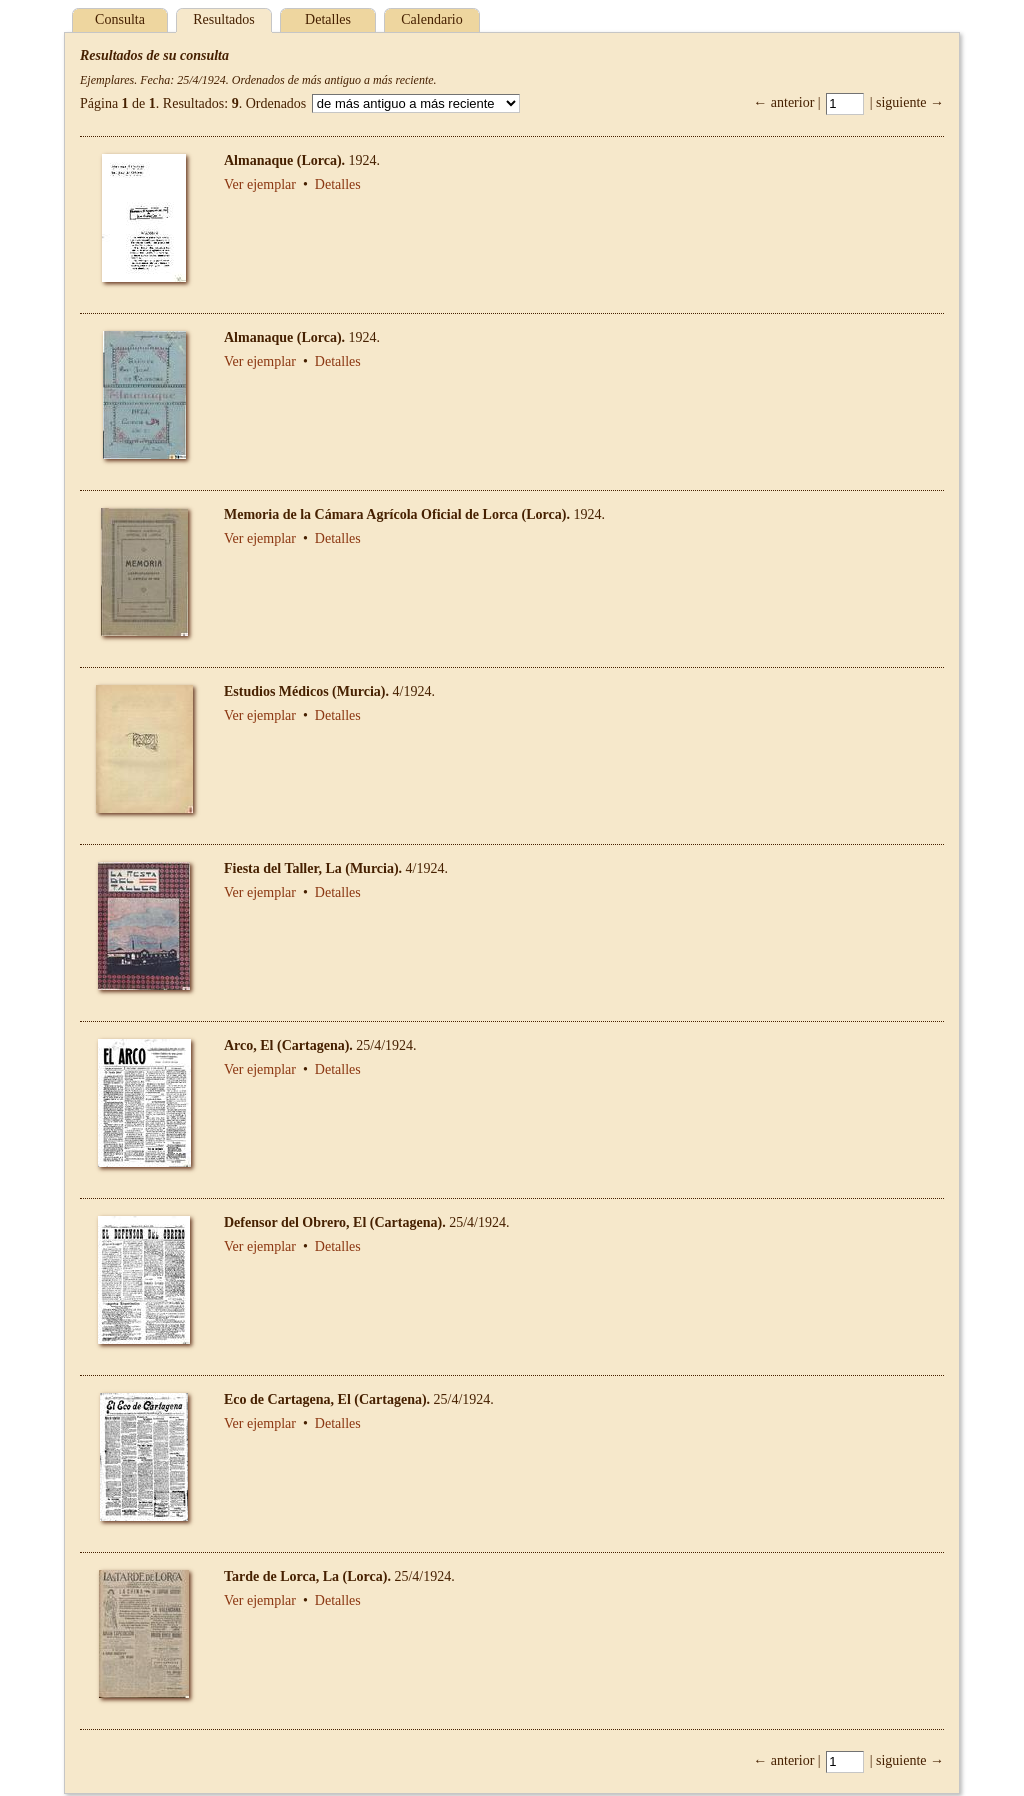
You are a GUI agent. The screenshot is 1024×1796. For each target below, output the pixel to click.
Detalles (328, 19)
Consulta (120, 19)
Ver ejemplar (260, 184)
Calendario (431, 19)
